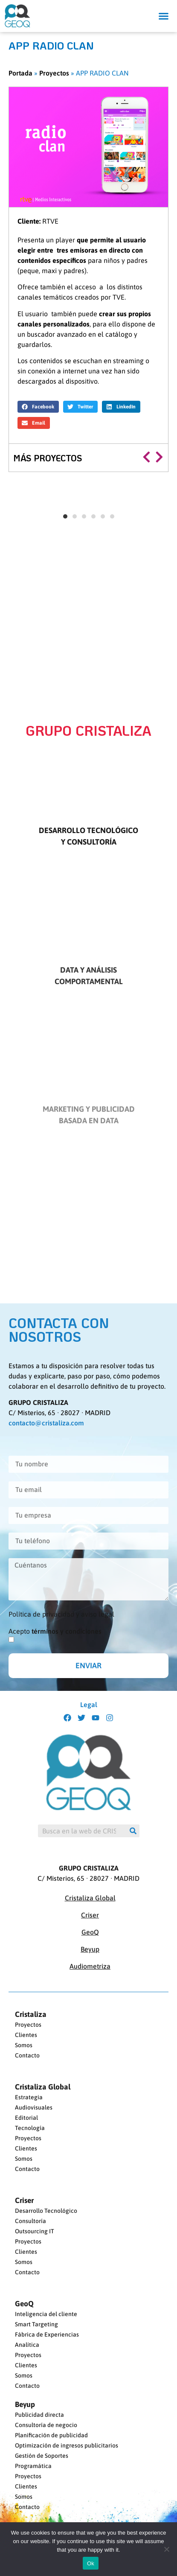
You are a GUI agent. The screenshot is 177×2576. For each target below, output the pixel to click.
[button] (164, 16)
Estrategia (29, 2097)
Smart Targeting (36, 2324)
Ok (90, 2563)
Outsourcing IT (34, 2231)
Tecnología (30, 2127)
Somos (23, 2045)
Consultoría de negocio (46, 2425)
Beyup (90, 1949)
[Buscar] (133, 1830)
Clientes (26, 2034)
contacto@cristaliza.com (46, 1423)
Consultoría (30, 2221)
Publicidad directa (39, 2414)
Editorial (26, 2117)
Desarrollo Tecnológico (46, 2210)
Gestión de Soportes (41, 2455)
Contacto (27, 2055)
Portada (20, 73)
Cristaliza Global (90, 1898)
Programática (33, 2465)
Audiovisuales (33, 2107)
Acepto (55, 1631)
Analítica (27, 2344)
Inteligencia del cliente (46, 2314)
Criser (90, 1915)
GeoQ (90, 1932)
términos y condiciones (67, 1631)
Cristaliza (30, 2014)
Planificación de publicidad (51, 2435)
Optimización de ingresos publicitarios (66, 2445)
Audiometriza (90, 1966)
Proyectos (54, 73)
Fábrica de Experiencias (47, 2334)
